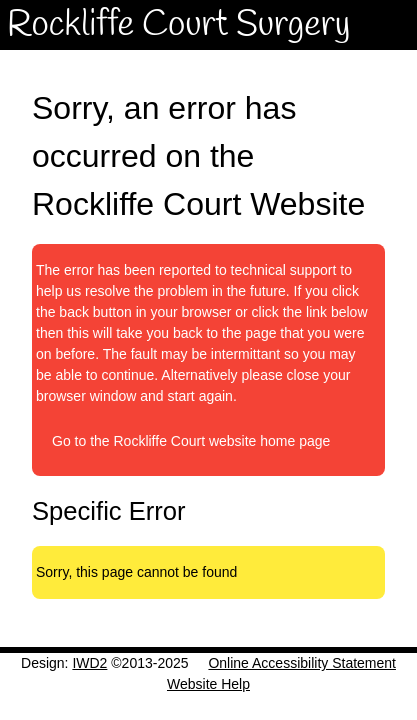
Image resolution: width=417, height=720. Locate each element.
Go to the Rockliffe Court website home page (191, 441)
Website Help (208, 684)
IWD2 (89, 663)
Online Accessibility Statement (302, 663)
